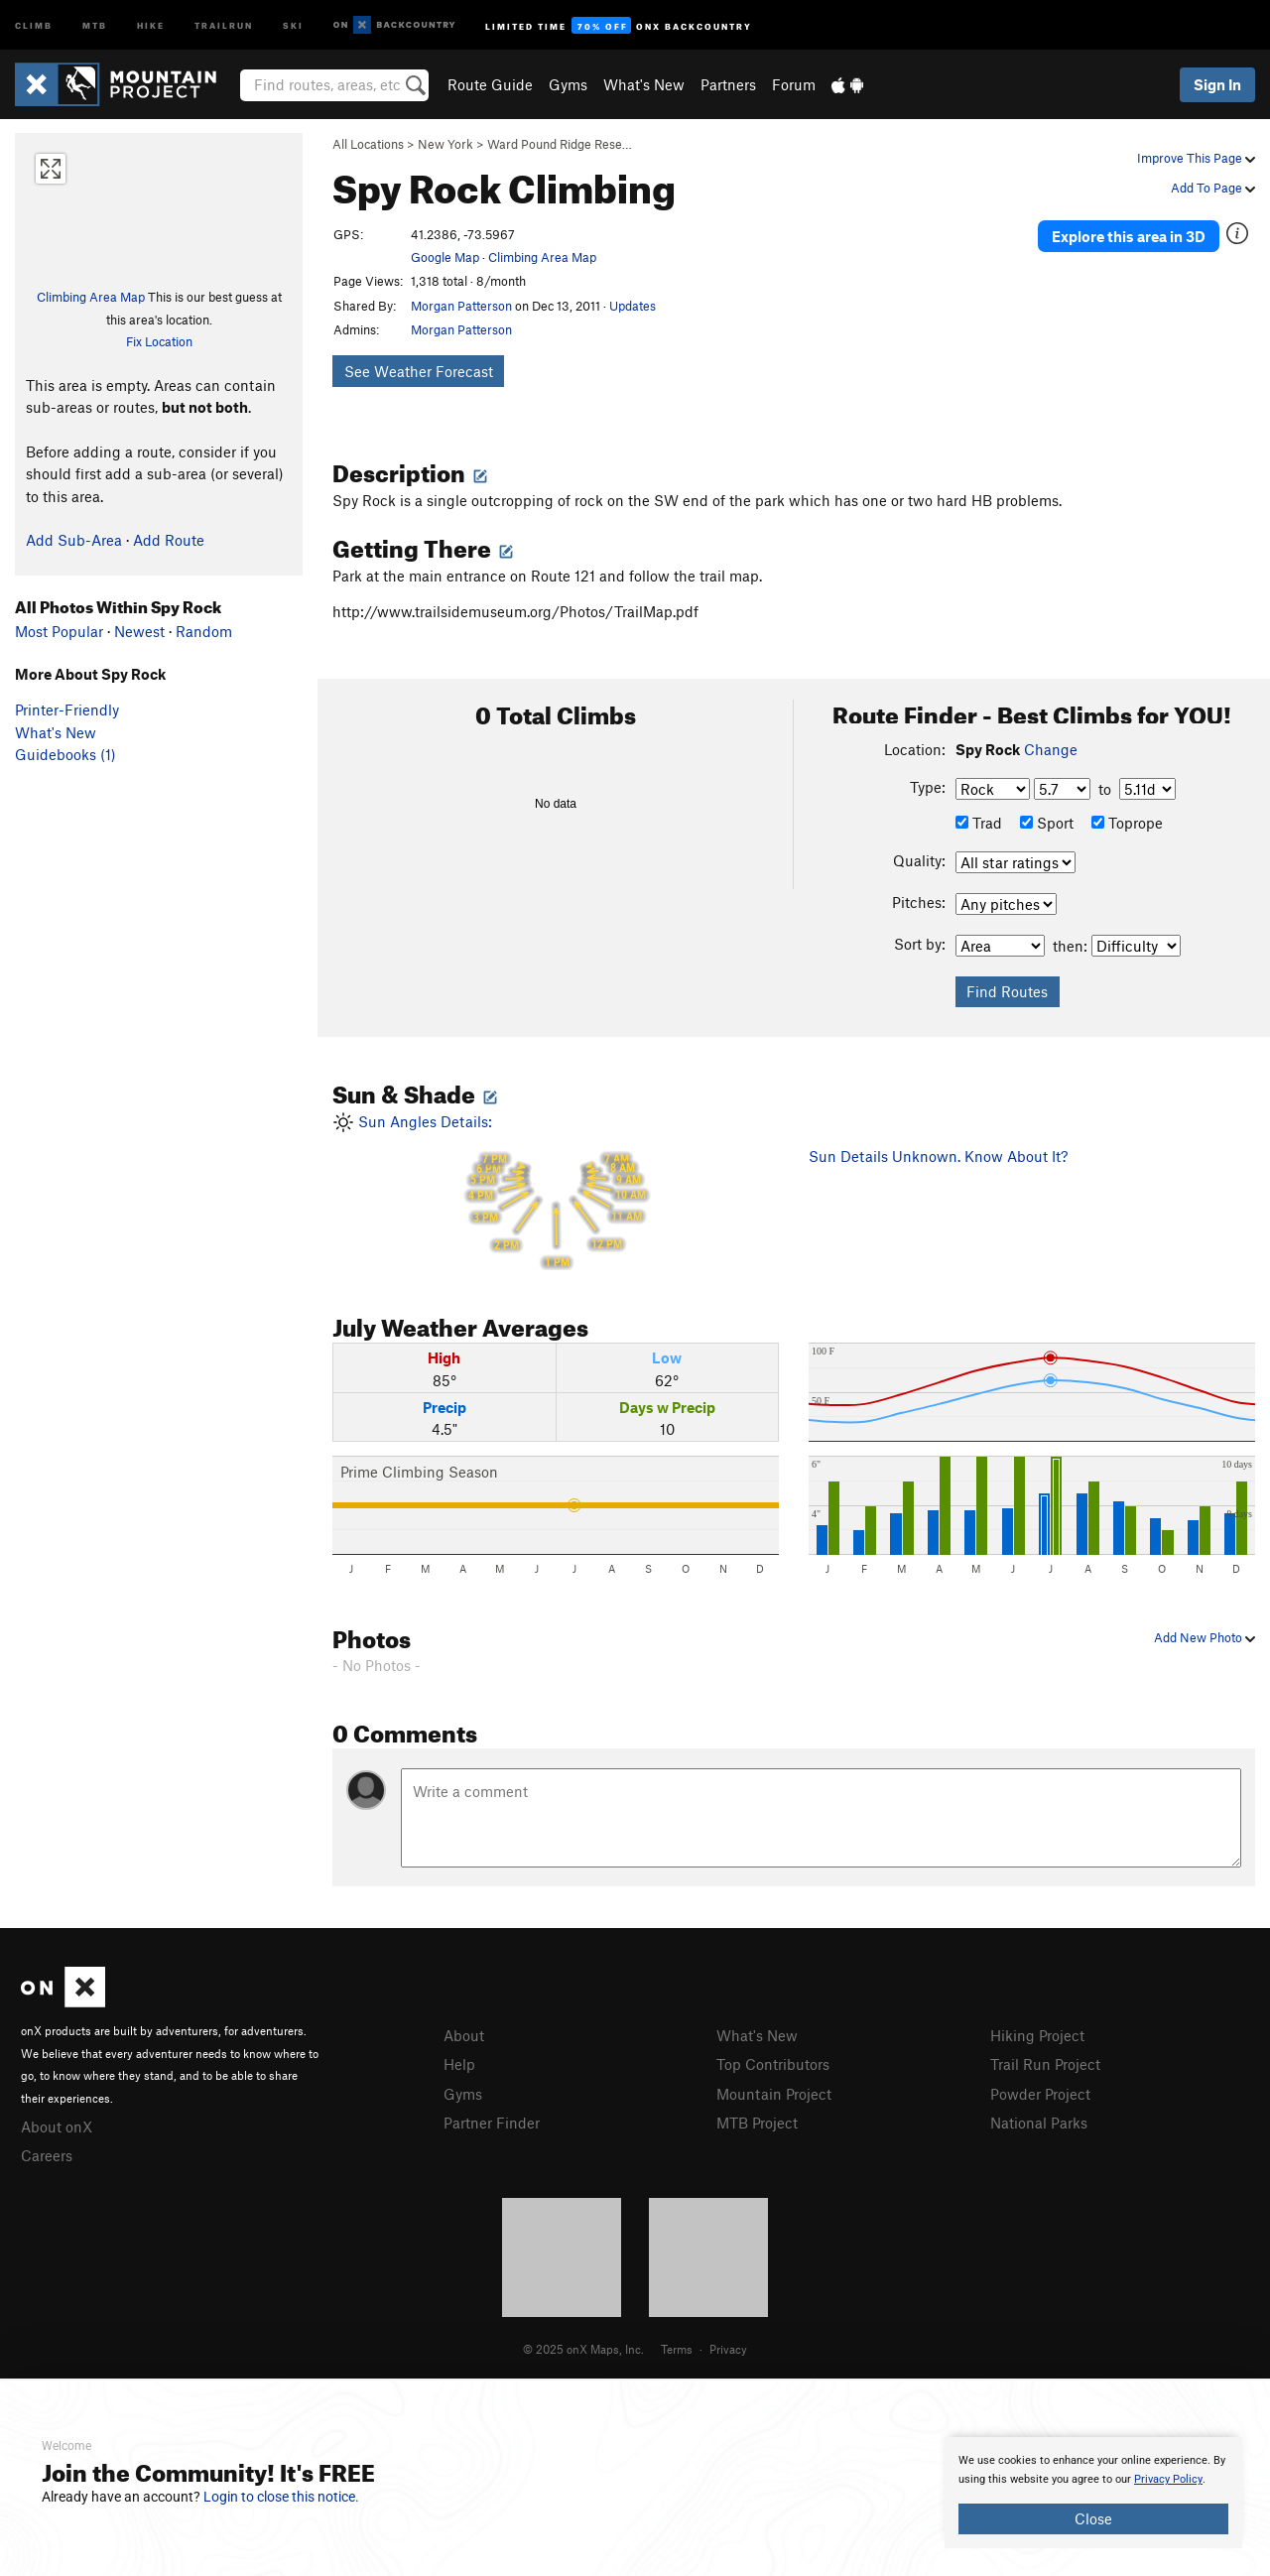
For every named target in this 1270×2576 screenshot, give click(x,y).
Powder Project (1040, 2094)
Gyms (568, 84)
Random (204, 631)
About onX (56, 2126)
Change (1051, 749)
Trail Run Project (1045, 2064)
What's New (644, 84)
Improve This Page (1196, 158)
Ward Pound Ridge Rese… (559, 144)
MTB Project (757, 2122)
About (464, 2035)
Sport (1047, 823)
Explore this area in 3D (1129, 236)
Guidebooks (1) (65, 754)
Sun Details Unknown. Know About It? (938, 1156)
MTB (94, 24)
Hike (151, 24)
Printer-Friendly (67, 709)
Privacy (728, 2349)
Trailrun (223, 24)
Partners (728, 84)
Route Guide (490, 84)
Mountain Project (773, 2094)
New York (445, 144)
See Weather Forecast (418, 371)
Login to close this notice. (281, 2497)
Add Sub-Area (74, 540)
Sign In (1217, 84)
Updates (632, 306)
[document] (1093, 2492)
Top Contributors (772, 2064)
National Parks (1038, 2122)
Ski (293, 24)
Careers (46, 2155)
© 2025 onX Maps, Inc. (583, 2349)
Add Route (168, 540)
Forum (794, 84)
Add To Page (1213, 187)
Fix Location (159, 341)
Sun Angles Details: (555, 1191)
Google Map (445, 257)
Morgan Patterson (461, 306)
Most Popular (59, 631)
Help (459, 2064)
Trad (978, 823)
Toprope (1127, 823)
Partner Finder (492, 2122)
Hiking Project (1037, 2035)
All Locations (368, 144)
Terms (677, 2349)
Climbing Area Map (91, 297)
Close (1093, 2518)
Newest (139, 631)
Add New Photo (1204, 1637)
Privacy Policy (1168, 2479)
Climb (34, 24)
